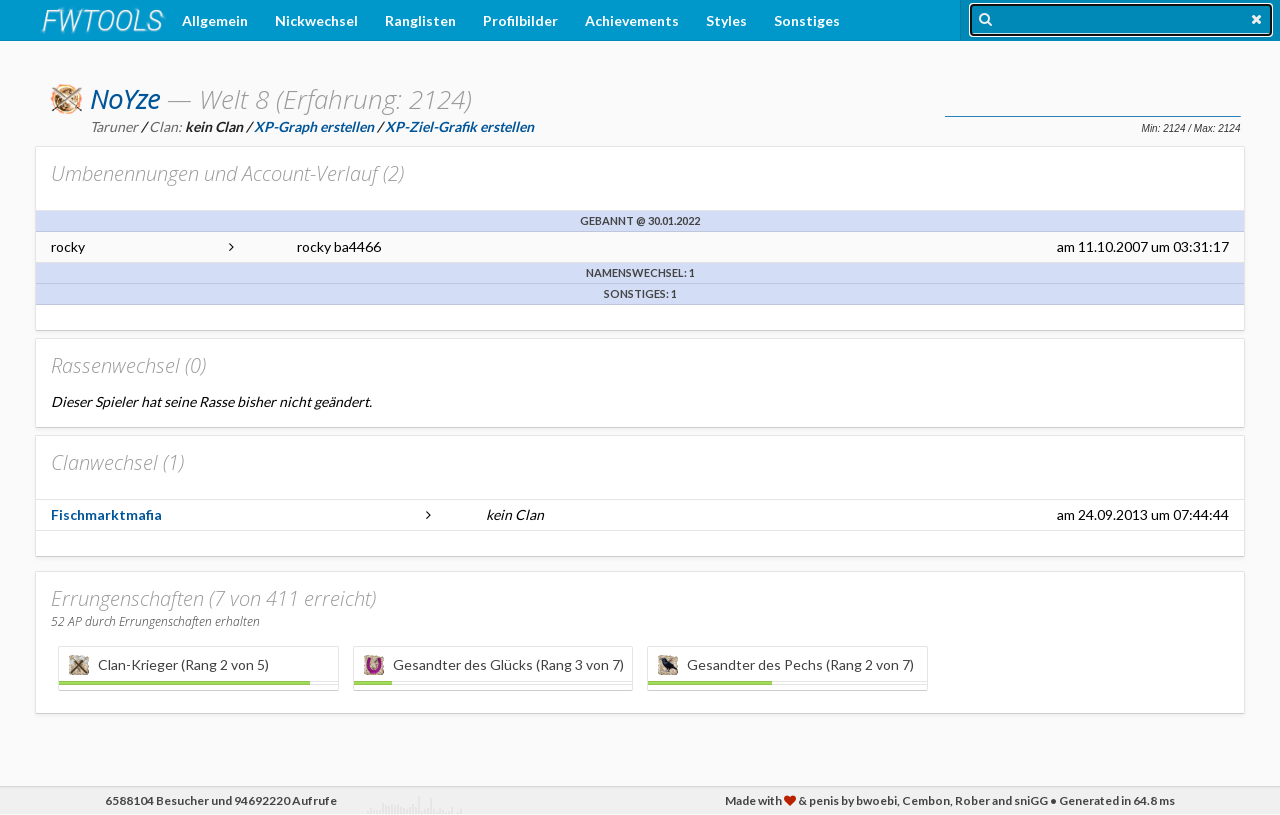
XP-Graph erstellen (314, 126)
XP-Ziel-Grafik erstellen (459, 126)
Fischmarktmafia (106, 514)
